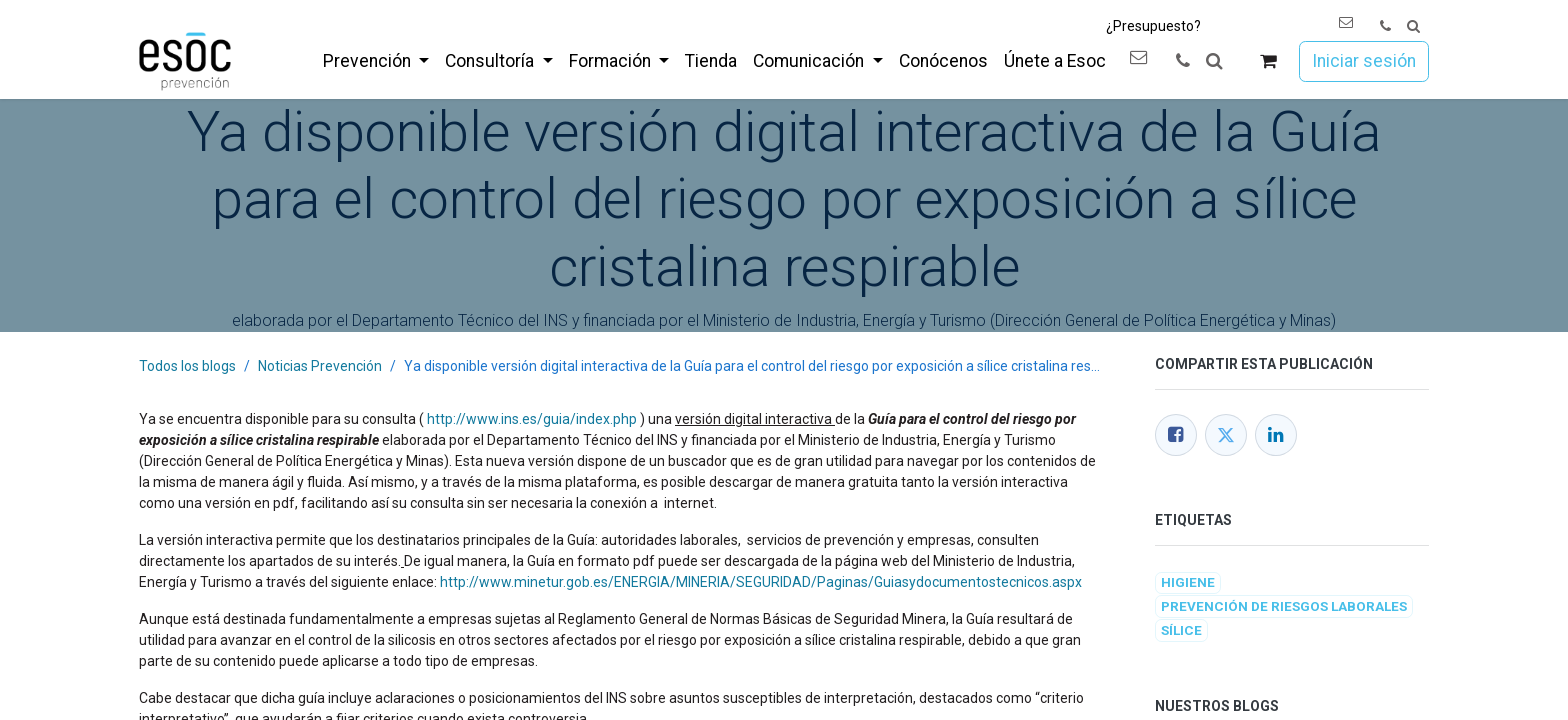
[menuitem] (376, 61)
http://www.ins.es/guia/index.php (532, 419)
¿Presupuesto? (1153, 26)
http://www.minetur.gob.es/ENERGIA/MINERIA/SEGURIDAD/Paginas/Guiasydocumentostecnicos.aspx (761, 582)
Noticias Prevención (320, 366)
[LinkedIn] (1276, 435)
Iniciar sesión (1364, 61)
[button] (1413, 26)
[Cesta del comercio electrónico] (1268, 61)
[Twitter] (1226, 435)
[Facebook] (1176, 435)
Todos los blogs (187, 366)
